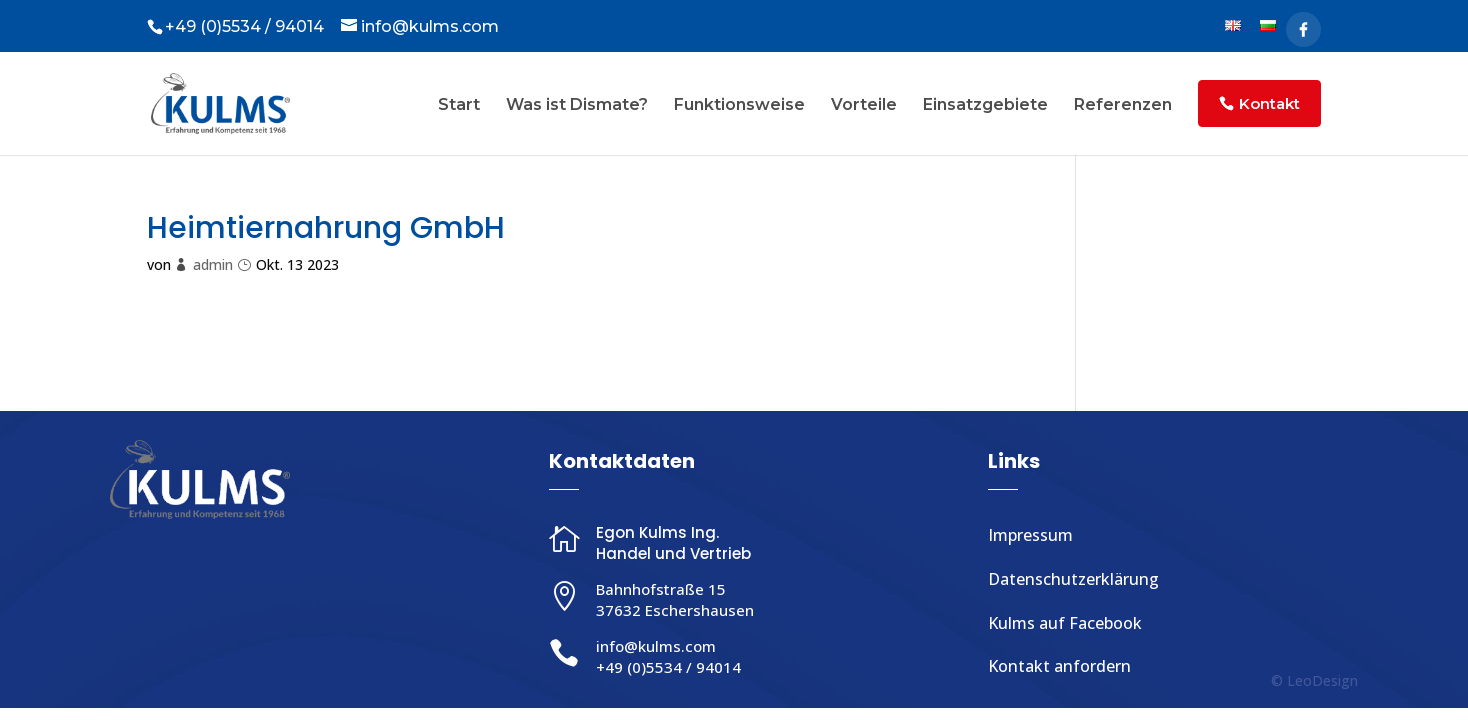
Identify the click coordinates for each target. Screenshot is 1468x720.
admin (213, 264)
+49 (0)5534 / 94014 (668, 667)
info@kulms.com (656, 646)
